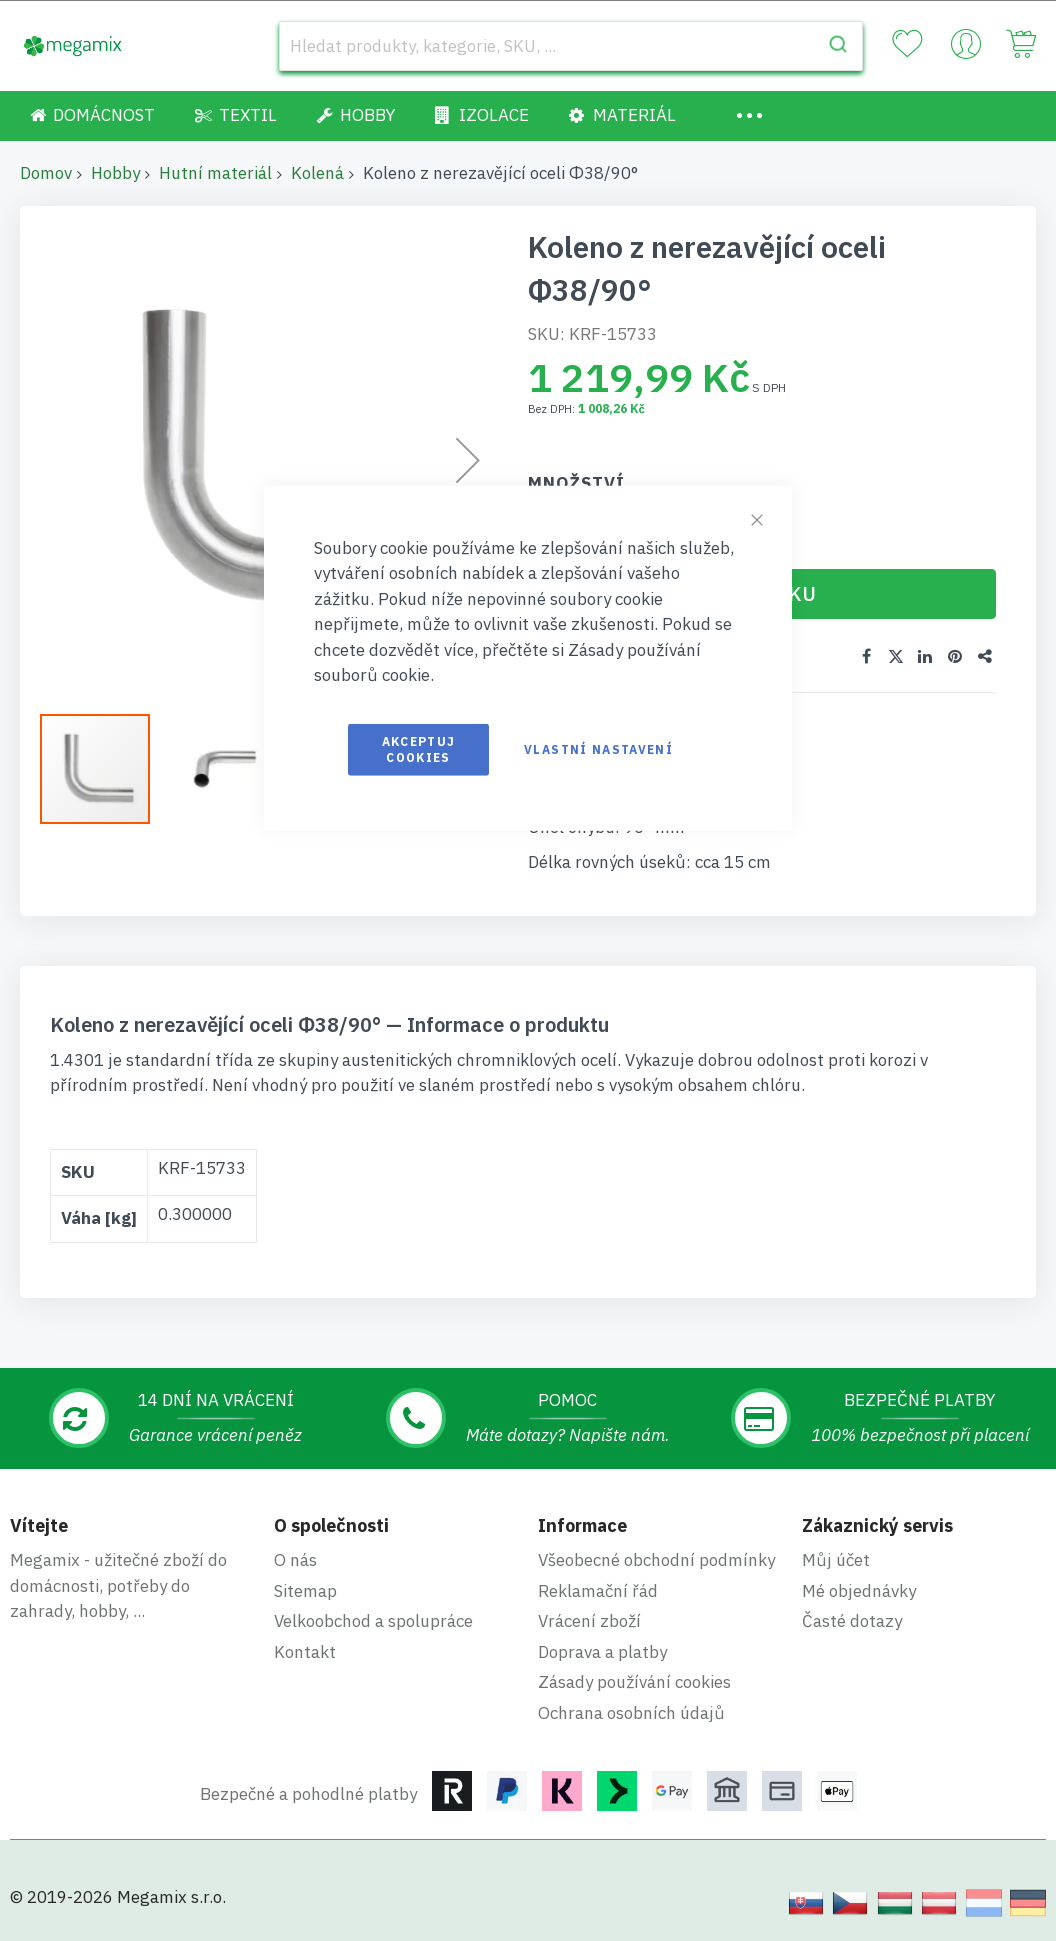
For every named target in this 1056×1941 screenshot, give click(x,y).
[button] (225, 769)
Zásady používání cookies (634, 1681)
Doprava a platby (602, 1651)
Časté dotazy (852, 1620)
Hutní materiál (215, 173)
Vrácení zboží (589, 1620)
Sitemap (305, 1590)
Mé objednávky (859, 1590)
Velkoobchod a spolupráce (373, 1620)
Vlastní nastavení (598, 748)
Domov (46, 173)
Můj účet (836, 1559)
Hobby (115, 173)
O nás (295, 1559)
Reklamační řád (598, 1590)
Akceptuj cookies (419, 748)
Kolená (317, 173)
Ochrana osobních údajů (631, 1712)
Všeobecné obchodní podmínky (656, 1559)
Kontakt (305, 1651)
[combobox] (571, 46)
